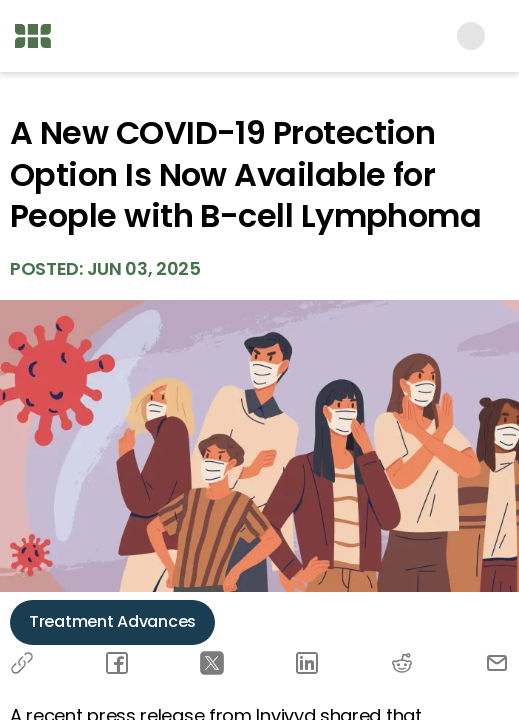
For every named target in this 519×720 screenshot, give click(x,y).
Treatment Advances (112, 621)
